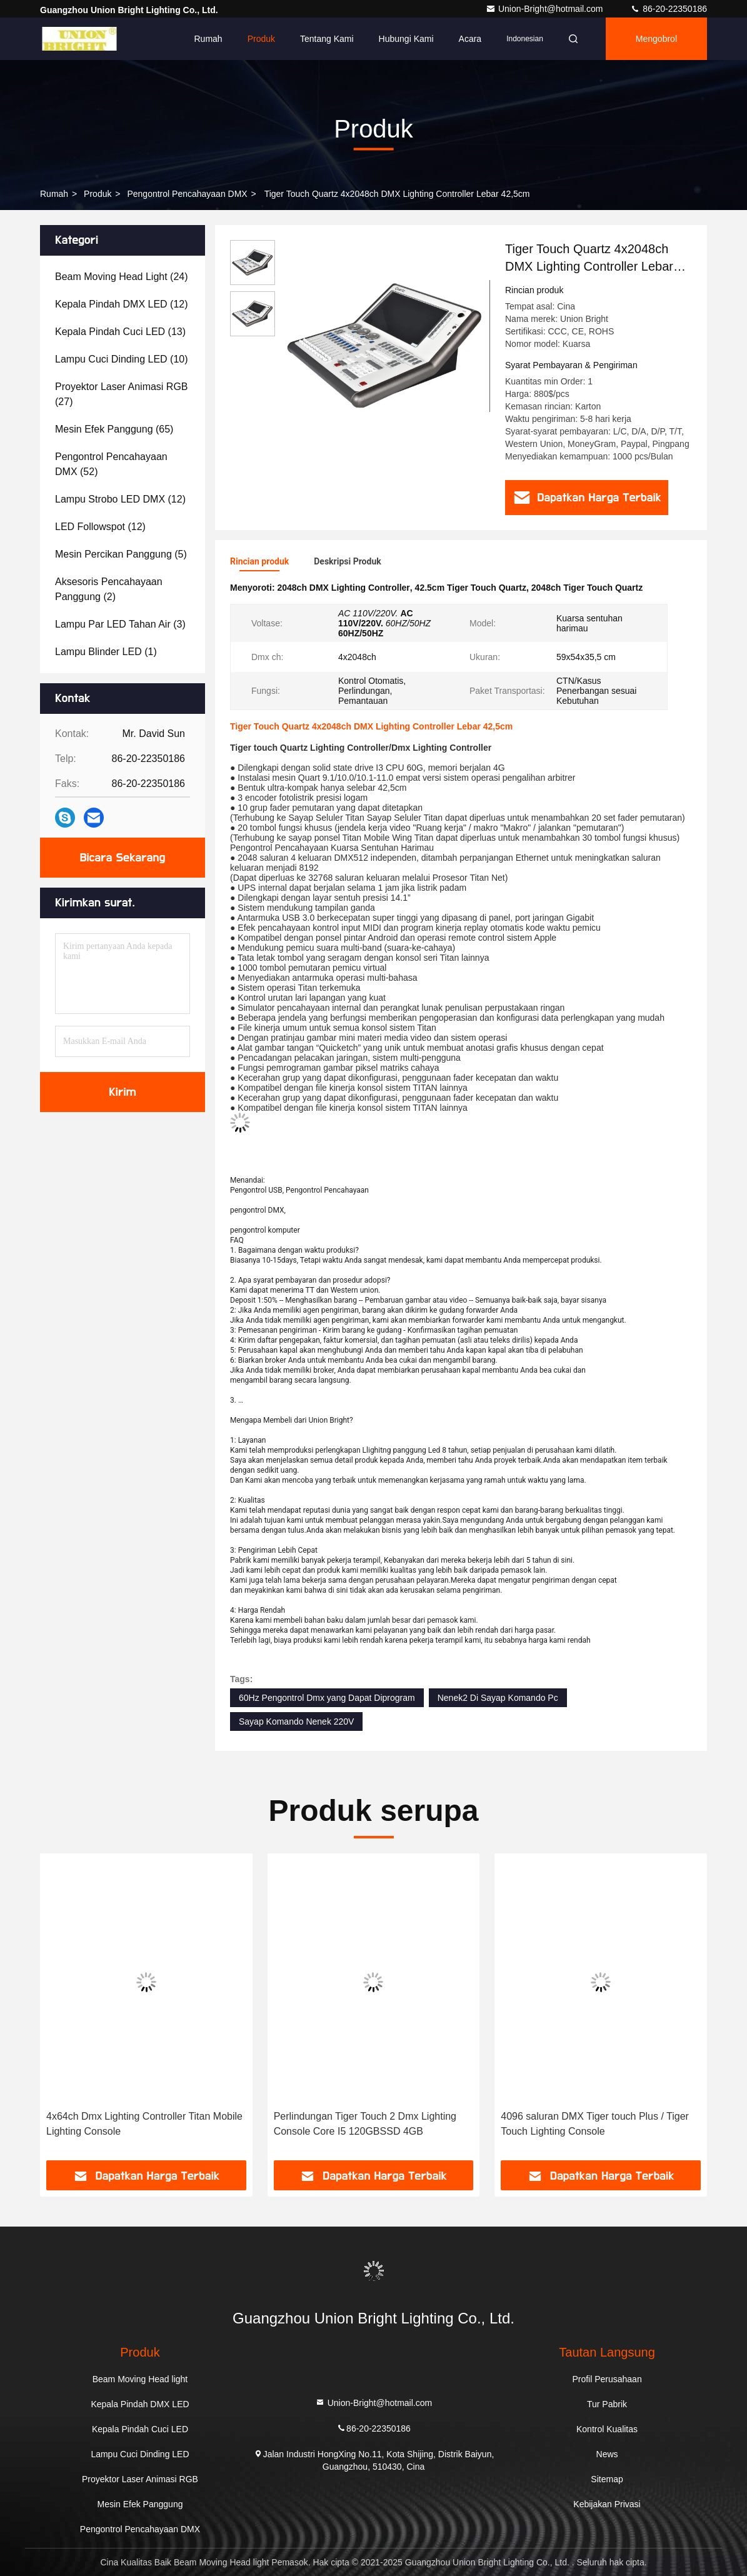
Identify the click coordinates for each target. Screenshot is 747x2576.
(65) (114, 429)
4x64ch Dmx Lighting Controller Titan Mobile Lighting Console (144, 2124)
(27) (121, 394)
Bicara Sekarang (122, 857)
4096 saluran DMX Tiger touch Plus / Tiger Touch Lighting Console (595, 2124)
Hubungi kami (406, 39)
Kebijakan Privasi (606, 2504)
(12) (121, 304)
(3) (120, 624)
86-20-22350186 (668, 9)
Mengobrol (656, 39)
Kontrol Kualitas (607, 2429)
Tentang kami (327, 39)
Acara (470, 39)
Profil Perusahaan (606, 2379)
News (607, 2454)
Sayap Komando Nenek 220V (296, 1721)
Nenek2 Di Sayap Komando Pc (498, 1698)
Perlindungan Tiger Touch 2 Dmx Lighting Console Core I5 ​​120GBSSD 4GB (365, 2124)
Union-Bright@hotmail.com (545, 9)
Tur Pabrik (607, 2404)
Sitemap (607, 2479)
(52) (111, 464)
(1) (106, 651)
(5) (121, 554)
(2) (109, 589)
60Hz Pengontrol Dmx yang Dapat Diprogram (327, 1698)
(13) (120, 331)
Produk (261, 39)
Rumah (208, 39)
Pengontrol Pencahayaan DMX (187, 194)
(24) (121, 276)
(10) (121, 359)
